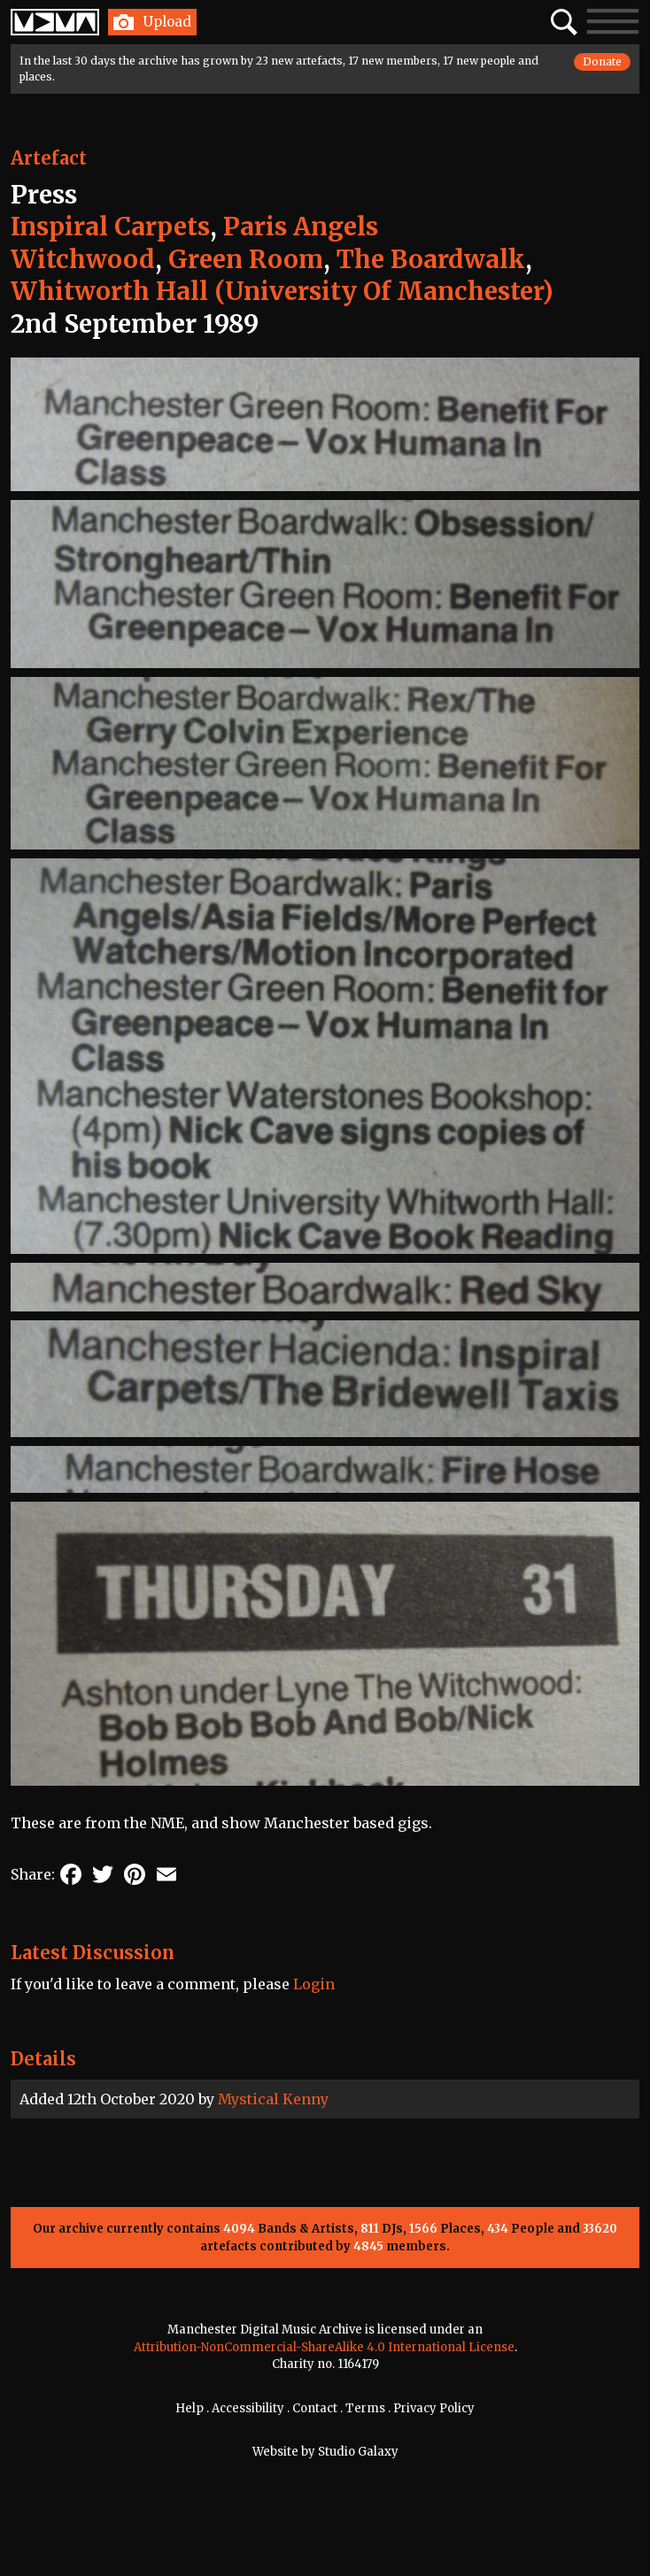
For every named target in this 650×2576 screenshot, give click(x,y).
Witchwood (83, 259)
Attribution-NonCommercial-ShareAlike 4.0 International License (324, 2347)
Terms (365, 2408)
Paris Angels (300, 226)
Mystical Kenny (273, 2099)
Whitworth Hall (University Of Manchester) (282, 291)
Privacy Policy (434, 2408)
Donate (602, 61)
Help (189, 2408)
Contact (314, 2408)
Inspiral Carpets (110, 226)
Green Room (245, 259)
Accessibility (248, 2408)
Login (314, 1984)
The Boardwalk (431, 259)
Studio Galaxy (358, 2451)
